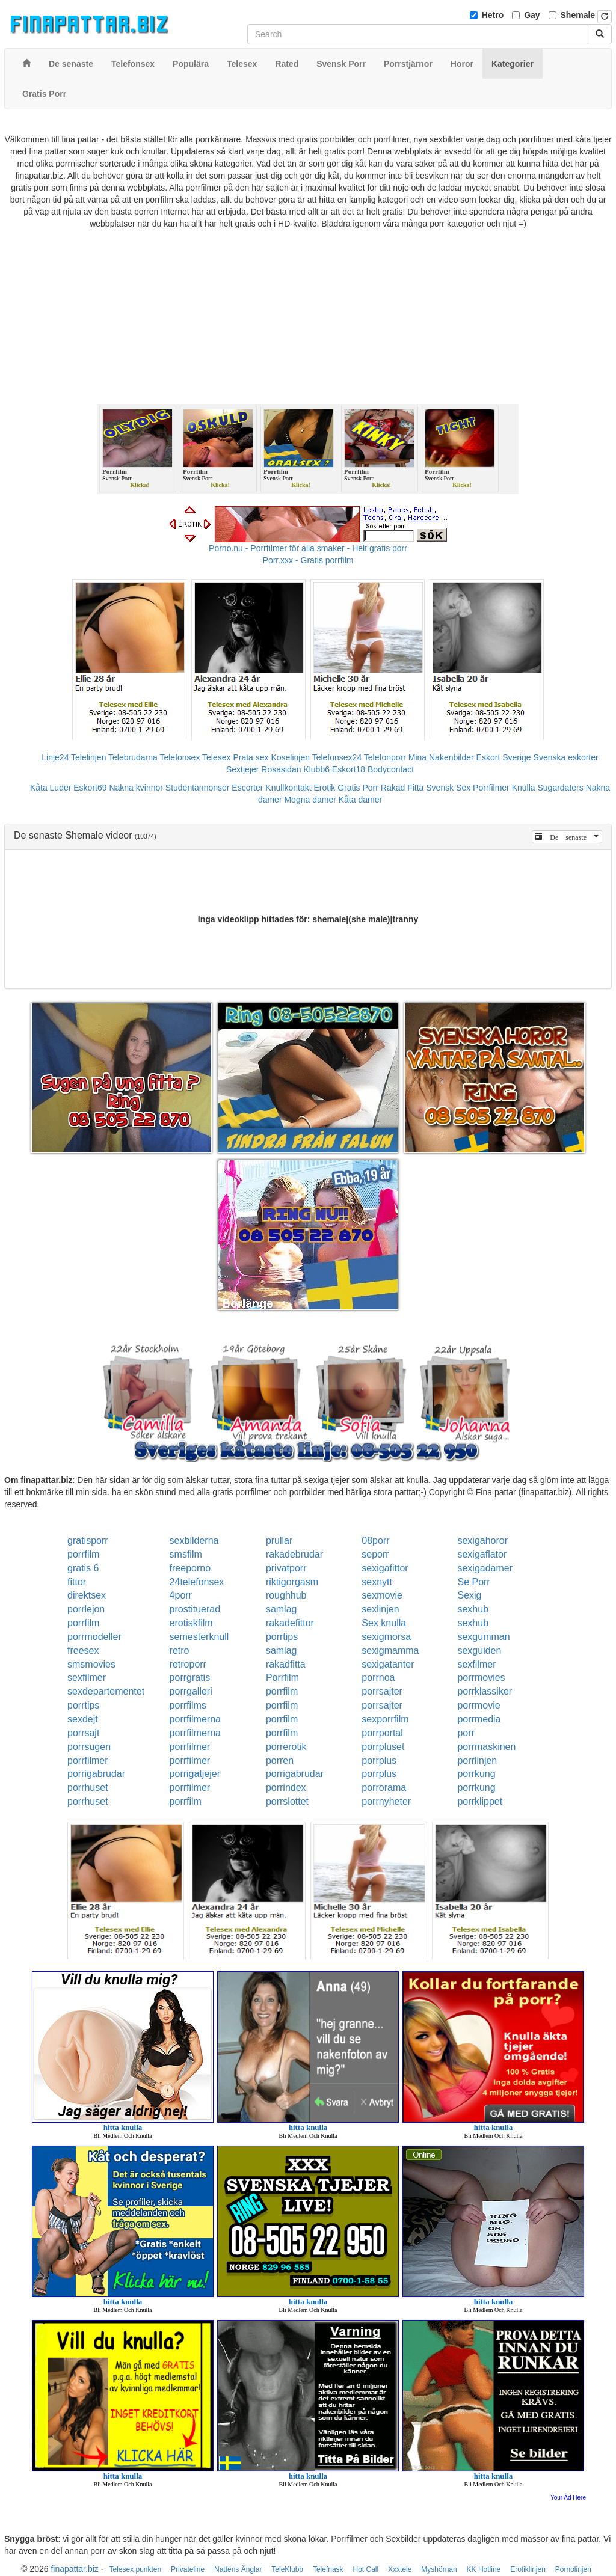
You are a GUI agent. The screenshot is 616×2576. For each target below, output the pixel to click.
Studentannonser (197, 787)
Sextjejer (242, 769)
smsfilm (186, 1554)
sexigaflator (482, 1554)
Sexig (469, 1595)
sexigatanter (388, 1664)
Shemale (578, 15)
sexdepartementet (105, 1691)
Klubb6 (316, 769)
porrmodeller (94, 1637)
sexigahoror (482, 1540)
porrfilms (188, 1705)
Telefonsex (179, 757)
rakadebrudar (294, 1554)
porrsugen (89, 1747)
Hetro (493, 15)
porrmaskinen (486, 1747)
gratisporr (87, 1540)
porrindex (286, 1787)
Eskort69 (89, 787)
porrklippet (479, 1801)
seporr (375, 1554)
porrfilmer (190, 1747)
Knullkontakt (288, 787)
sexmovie (382, 1595)
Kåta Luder (51, 787)
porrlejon (86, 1609)
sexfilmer (476, 1664)
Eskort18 (348, 769)
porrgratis (190, 1677)
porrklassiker (484, 1691)
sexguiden (479, 1650)
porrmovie (478, 1705)
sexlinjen (380, 1609)
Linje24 (55, 757)
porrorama (384, 1787)
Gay (532, 15)
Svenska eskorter (566, 757)
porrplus (379, 1760)
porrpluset (383, 1747)
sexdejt (82, 1719)
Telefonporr (385, 757)
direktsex (86, 1595)
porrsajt (83, 1733)
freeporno (190, 1568)
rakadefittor (290, 1623)
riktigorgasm (292, 1582)
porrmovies (481, 1677)
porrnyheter (386, 1801)
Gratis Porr (357, 787)
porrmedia (478, 1719)
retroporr (188, 1664)
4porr (181, 1595)
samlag (281, 1609)
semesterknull (199, 1637)
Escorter (247, 787)
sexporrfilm (385, 1719)
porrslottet (287, 1801)
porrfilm (83, 1554)
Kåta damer (360, 799)
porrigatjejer (195, 1774)
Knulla (523, 787)
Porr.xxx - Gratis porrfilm (308, 560)
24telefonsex (197, 1582)
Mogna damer (310, 799)
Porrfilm (282, 1677)
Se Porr (473, 1582)
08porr (375, 1540)
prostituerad (195, 1609)
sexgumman (483, 1637)
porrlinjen (477, 1760)
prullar (279, 1540)
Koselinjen (290, 757)
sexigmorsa (386, 1637)
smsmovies (91, 1664)
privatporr (286, 1568)
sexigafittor (385, 1568)
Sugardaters (560, 787)
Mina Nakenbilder (441, 757)
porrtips (282, 1637)
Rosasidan (281, 769)
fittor (76, 1582)
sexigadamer (485, 1568)
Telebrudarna (133, 757)
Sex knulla (384, 1623)
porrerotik (286, 1747)
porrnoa (378, 1677)
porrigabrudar (96, 1774)
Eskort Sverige (503, 757)
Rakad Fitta (402, 787)
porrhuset (87, 1787)
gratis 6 (83, 1568)
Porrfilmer (491, 787)
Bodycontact (391, 769)
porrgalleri (191, 1691)
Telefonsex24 (337, 757)
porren (280, 1760)
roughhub (286, 1595)
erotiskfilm (191, 1623)
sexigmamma (390, 1650)
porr (465, 1733)
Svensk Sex (448, 787)
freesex (83, 1650)
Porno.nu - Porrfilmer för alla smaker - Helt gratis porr (308, 548)
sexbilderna (194, 1540)
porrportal (382, 1733)
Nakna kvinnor (136, 787)
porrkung (476, 1774)
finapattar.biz (74, 2569)
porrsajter (382, 1691)
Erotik (325, 787)
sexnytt (377, 1582)
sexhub (472, 1609)
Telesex (216, 757)
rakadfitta (286, 1664)
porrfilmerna (195, 1719)
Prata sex (250, 757)
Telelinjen (88, 757)
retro (179, 1650)
